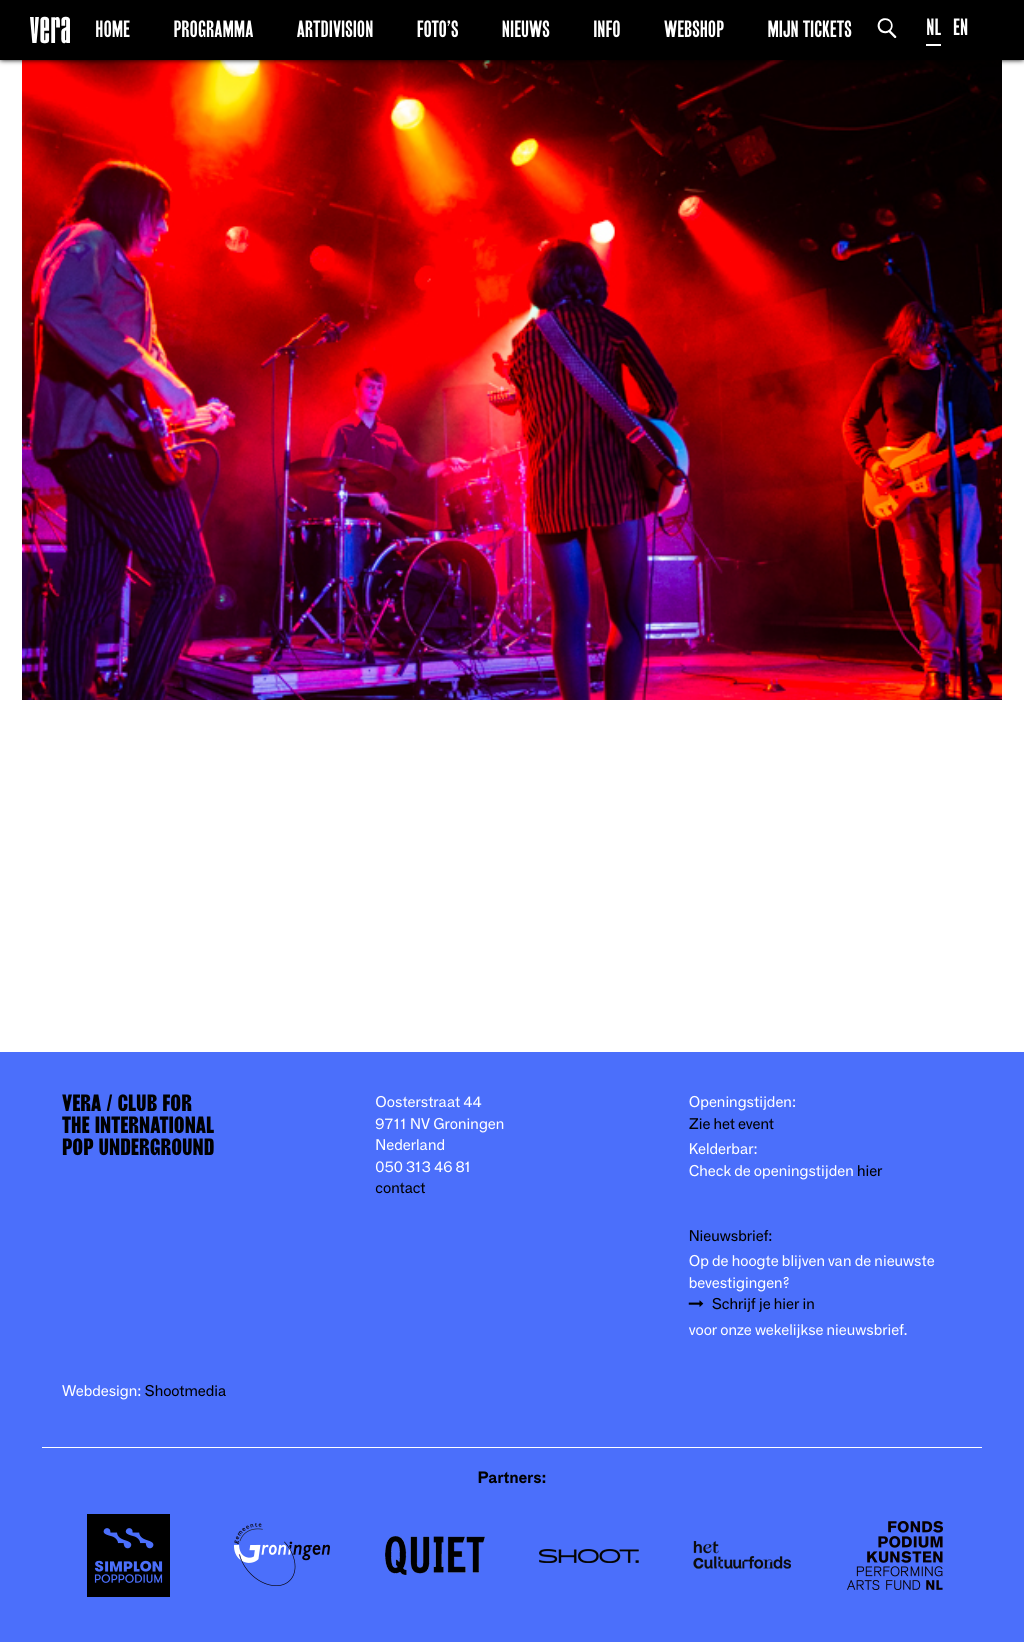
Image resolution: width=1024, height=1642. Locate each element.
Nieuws (526, 29)
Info (606, 29)
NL (933, 27)
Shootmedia (186, 1391)
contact (400, 1188)
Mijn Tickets (809, 29)
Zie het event (731, 1124)
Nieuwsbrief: (731, 1236)
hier (869, 1171)
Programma (213, 29)
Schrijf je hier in (763, 1304)
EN (960, 27)
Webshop (694, 29)
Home (112, 29)
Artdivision (335, 29)
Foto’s (438, 29)
